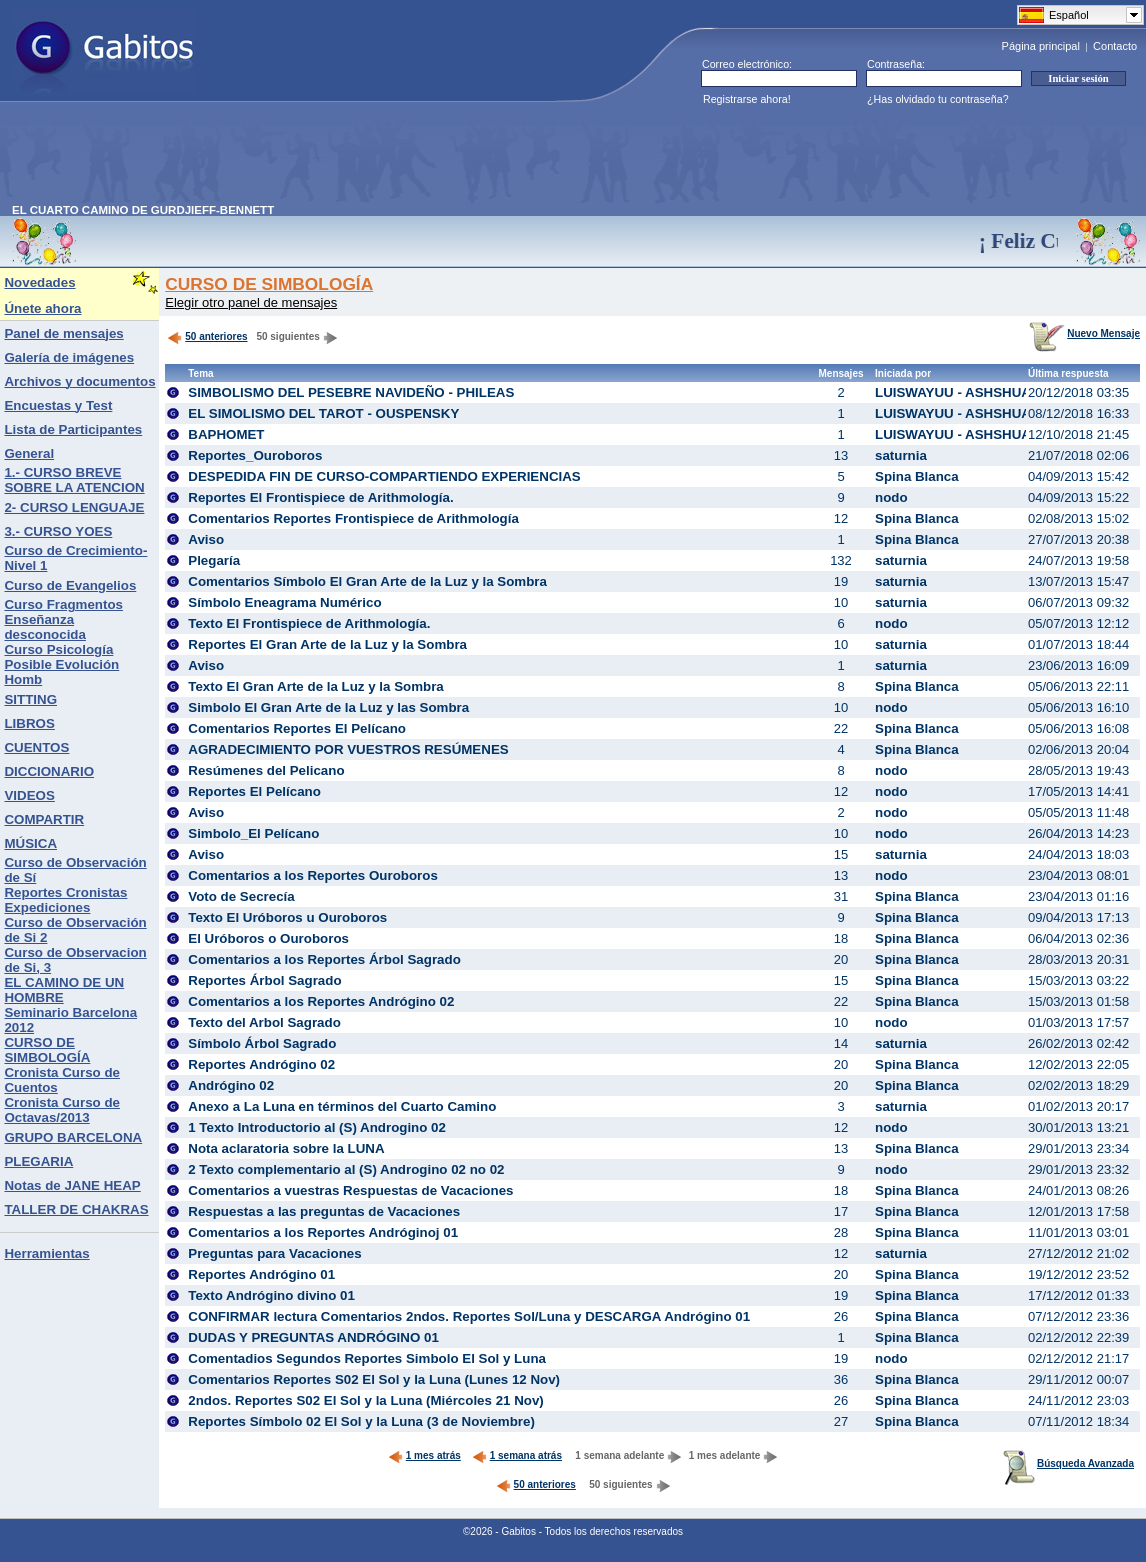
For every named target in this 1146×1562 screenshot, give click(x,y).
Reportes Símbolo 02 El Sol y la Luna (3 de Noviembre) (361, 1421)
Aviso (206, 539)
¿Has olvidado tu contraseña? (938, 99)
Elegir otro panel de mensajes (251, 302)
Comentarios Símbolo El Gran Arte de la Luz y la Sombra (367, 581)
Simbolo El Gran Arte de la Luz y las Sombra (328, 707)
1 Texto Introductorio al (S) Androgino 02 (317, 1127)
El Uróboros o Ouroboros (268, 938)
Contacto (1115, 46)
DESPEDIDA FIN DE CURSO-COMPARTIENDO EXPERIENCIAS (384, 476)
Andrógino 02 (231, 1085)
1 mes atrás (424, 1455)
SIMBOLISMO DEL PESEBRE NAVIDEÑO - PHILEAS (351, 392)
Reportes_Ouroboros (255, 455)
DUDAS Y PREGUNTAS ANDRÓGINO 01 (313, 1337)
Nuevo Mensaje (1084, 333)
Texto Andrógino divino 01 (271, 1295)
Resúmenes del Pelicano (266, 770)
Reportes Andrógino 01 (261, 1274)
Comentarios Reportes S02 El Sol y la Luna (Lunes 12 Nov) (374, 1379)
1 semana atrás (517, 1455)
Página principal (1041, 46)
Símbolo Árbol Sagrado (262, 1043)
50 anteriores (207, 336)
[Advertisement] (376, 159)
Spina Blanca (917, 476)
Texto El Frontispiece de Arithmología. (309, 623)
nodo (891, 497)
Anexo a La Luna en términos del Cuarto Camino (342, 1106)
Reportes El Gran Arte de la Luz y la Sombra (327, 644)
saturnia (901, 455)
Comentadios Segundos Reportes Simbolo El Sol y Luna (367, 1358)
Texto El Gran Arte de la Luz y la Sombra (316, 686)
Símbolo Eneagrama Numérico (284, 602)
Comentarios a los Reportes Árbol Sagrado (324, 959)
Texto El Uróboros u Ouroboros (287, 917)
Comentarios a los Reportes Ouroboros (313, 875)
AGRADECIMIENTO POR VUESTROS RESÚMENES (348, 749)
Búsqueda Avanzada (1068, 1463)
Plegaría (214, 560)
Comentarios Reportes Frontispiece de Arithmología (353, 518)
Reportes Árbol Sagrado (264, 980)
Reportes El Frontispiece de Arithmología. (320, 497)
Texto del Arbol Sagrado (264, 1022)
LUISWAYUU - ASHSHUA (953, 392)
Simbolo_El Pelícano (253, 833)
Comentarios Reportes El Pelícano (297, 728)
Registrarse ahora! (747, 99)
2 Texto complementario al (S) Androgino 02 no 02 (346, 1169)
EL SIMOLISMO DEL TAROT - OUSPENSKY (323, 413)
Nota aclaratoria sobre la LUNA (286, 1148)
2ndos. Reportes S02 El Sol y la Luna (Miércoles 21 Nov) (366, 1400)
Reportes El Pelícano (254, 791)
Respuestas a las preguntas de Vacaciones (324, 1211)
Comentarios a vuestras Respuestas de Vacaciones (350, 1190)
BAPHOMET (226, 434)
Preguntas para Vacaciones (274, 1253)
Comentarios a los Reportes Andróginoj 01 (323, 1232)
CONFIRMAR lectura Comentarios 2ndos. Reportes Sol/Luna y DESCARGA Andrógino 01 (469, 1316)
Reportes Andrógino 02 (261, 1064)
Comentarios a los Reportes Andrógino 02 (321, 1001)
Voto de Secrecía (241, 896)
